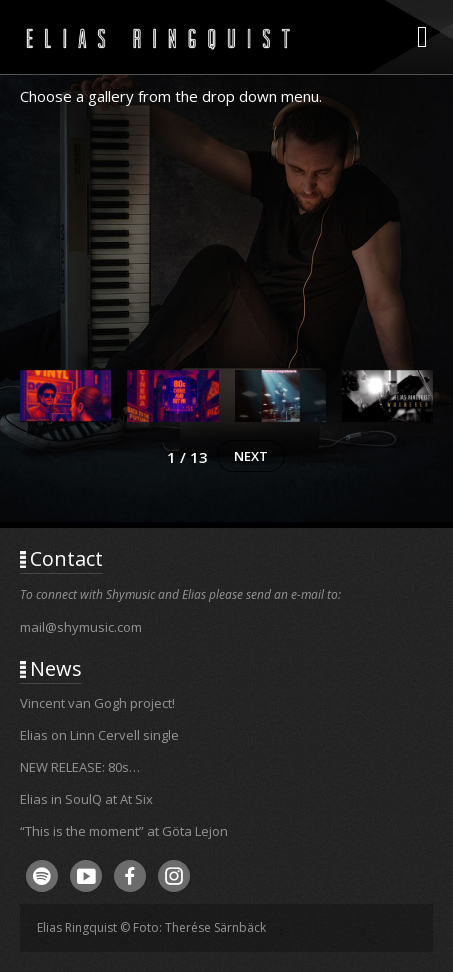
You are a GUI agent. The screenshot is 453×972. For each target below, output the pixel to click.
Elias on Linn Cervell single (99, 735)
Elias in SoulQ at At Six (86, 799)
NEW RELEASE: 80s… (80, 767)
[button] (65, 404)
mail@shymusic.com (81, 627)
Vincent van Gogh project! (97, 703)
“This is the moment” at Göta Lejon (124, 831)
